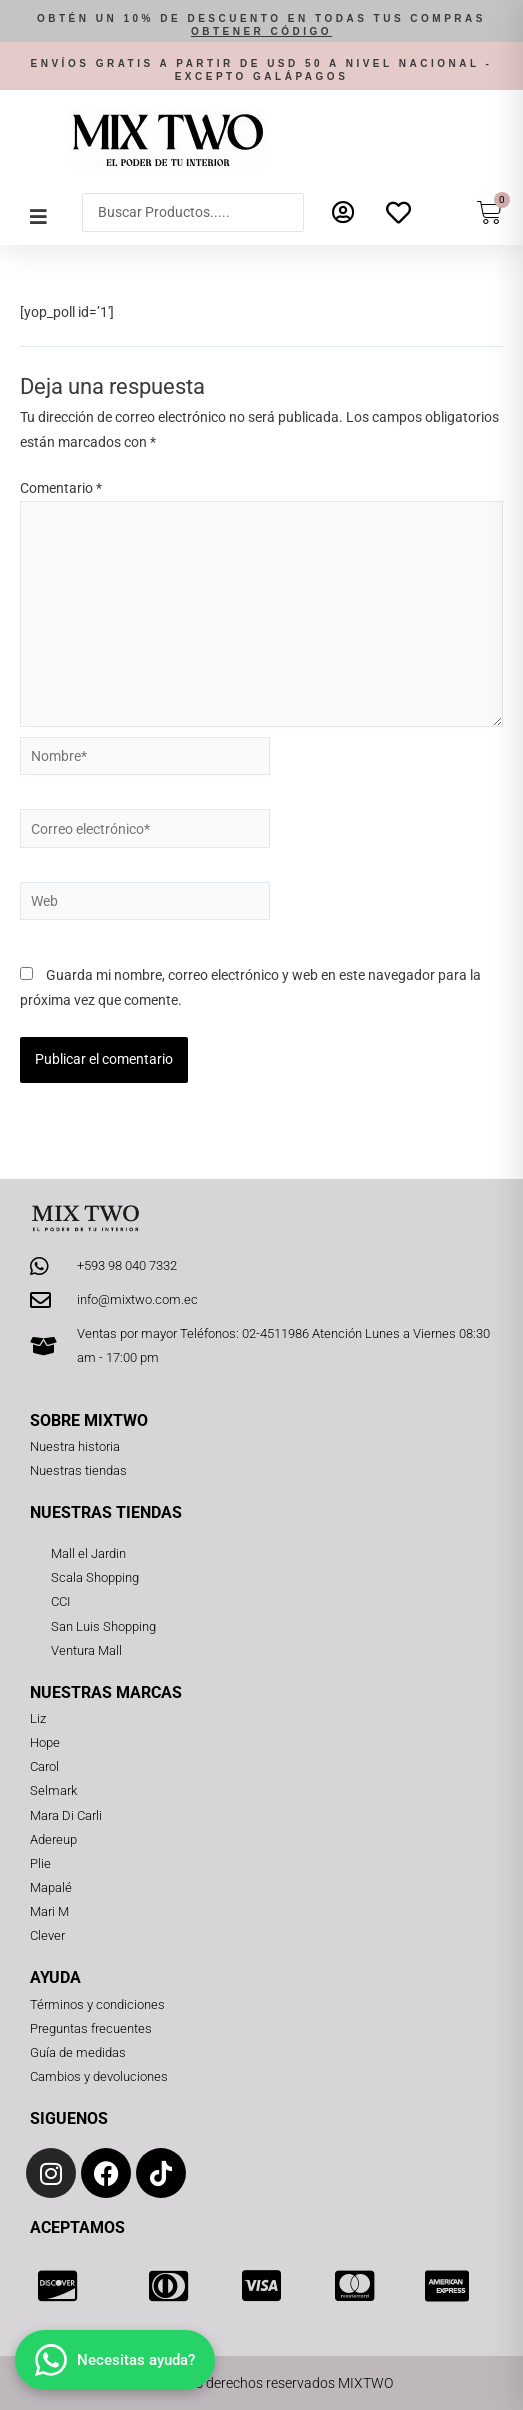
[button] (261, 25)
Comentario (61, 488)
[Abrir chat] (115, 2360)
